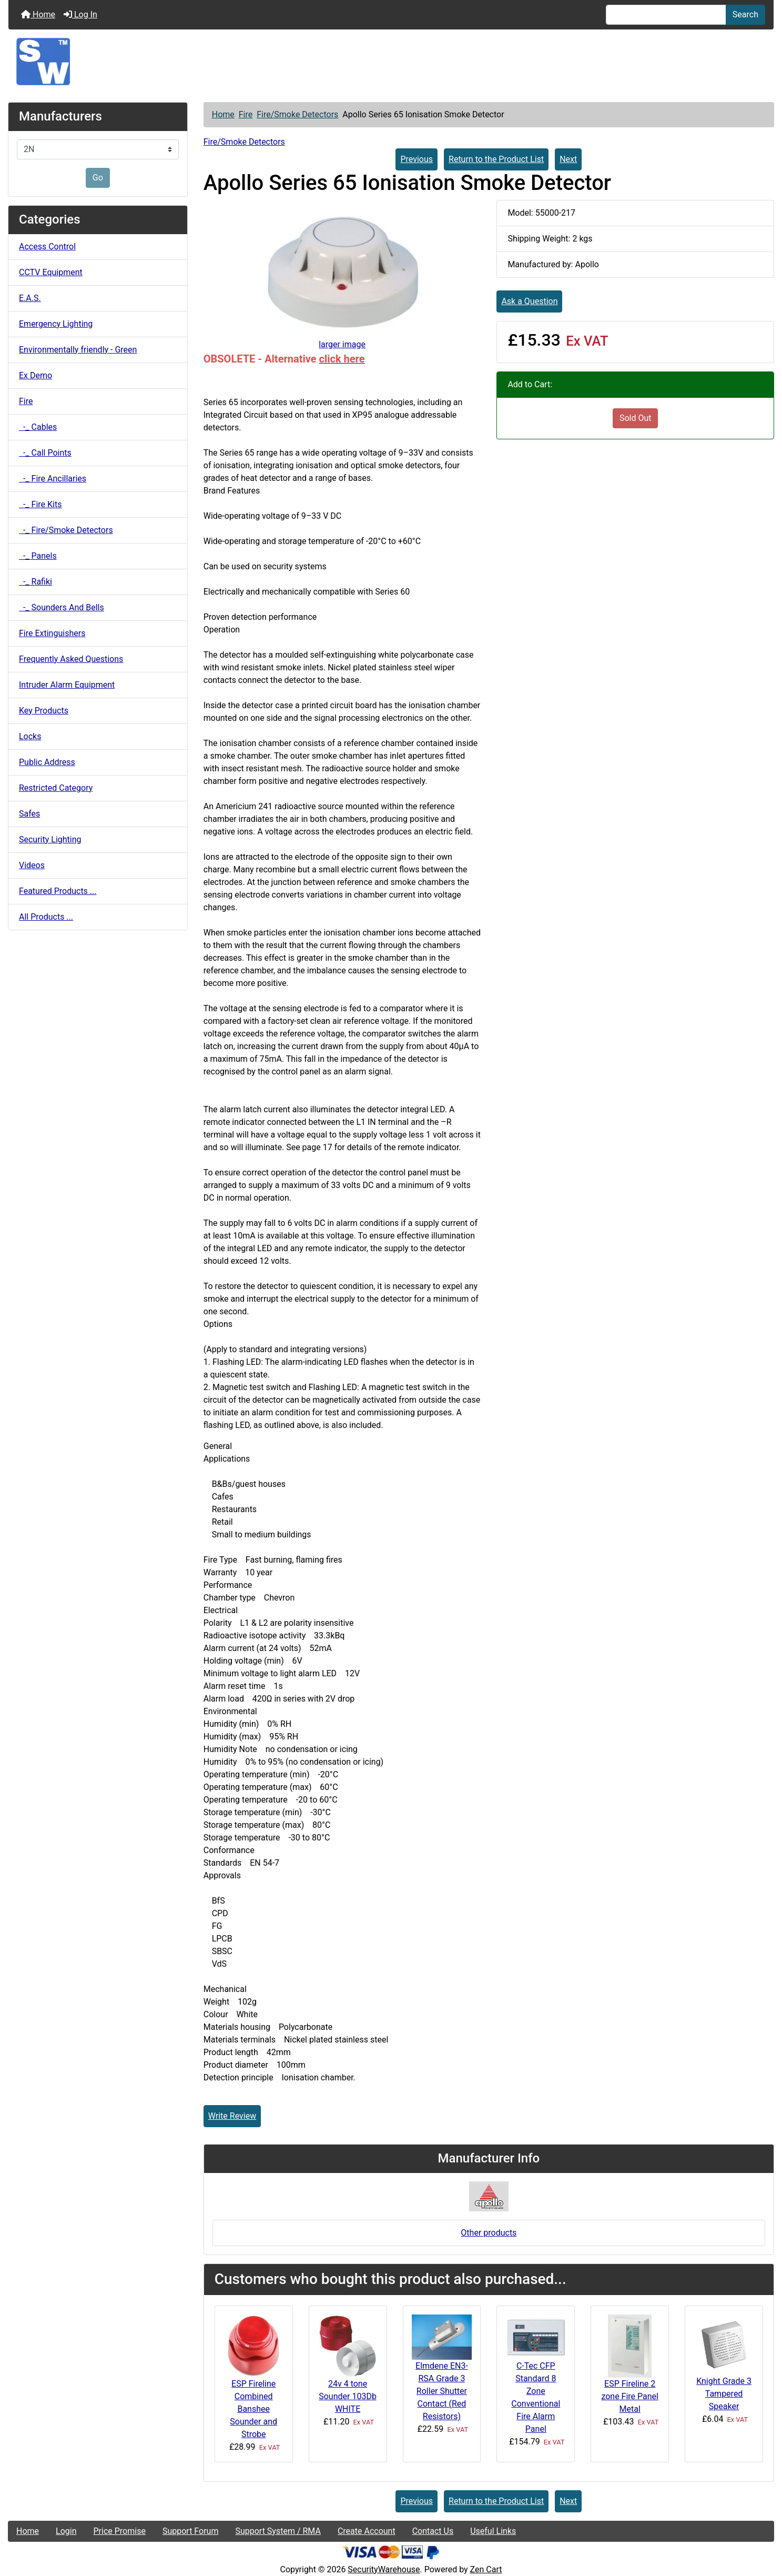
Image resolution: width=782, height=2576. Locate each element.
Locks (30, 736)
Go (98, 178)
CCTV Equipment (51, 272)
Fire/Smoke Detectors (297, 114)
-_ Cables (38, 427)
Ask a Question (529, 301)
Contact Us (433, 2531)
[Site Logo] (391, 61)
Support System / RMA (277, 2531)
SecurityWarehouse (384, 2569)
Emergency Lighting (56, 324)
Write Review (232, 2116)
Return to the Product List (496, 159)
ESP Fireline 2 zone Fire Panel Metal (629, 2396)
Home (38, 14)
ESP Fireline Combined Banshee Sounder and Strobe (253, 2409)
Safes (29, 814)
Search (745, 14)
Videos (32, 865)
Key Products (43, 711)
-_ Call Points (45, 453)
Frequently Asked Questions (71, 659)
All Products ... (46, 917)
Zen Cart (486, 2569)
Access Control (47, 246)
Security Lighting (50, 839)
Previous (416, 159)
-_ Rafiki (35, 582)
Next (568, 159)
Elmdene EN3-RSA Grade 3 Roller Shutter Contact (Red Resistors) (441, 2391)
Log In (80, 14)
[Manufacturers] (98, 149)
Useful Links (493, 2531)
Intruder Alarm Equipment (67, 685)
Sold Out (635, 418)
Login (66, 2531)
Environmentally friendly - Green (78, 350)
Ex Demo (35, 375)
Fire (246, 114)
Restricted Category (56, 788)
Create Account (366, 2531)
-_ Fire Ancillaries (52, 479)
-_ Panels (38, 556)
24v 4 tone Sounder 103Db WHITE (348, 2396)
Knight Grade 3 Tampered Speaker (723, 2393)
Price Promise (120, 2531)
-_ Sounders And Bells (61, 607)
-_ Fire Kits (40, 504)
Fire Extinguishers (52, 633)
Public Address (47, 762)
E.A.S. (30, 298)
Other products (488, 2233)
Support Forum (191, 2531)
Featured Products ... (58, 891)
